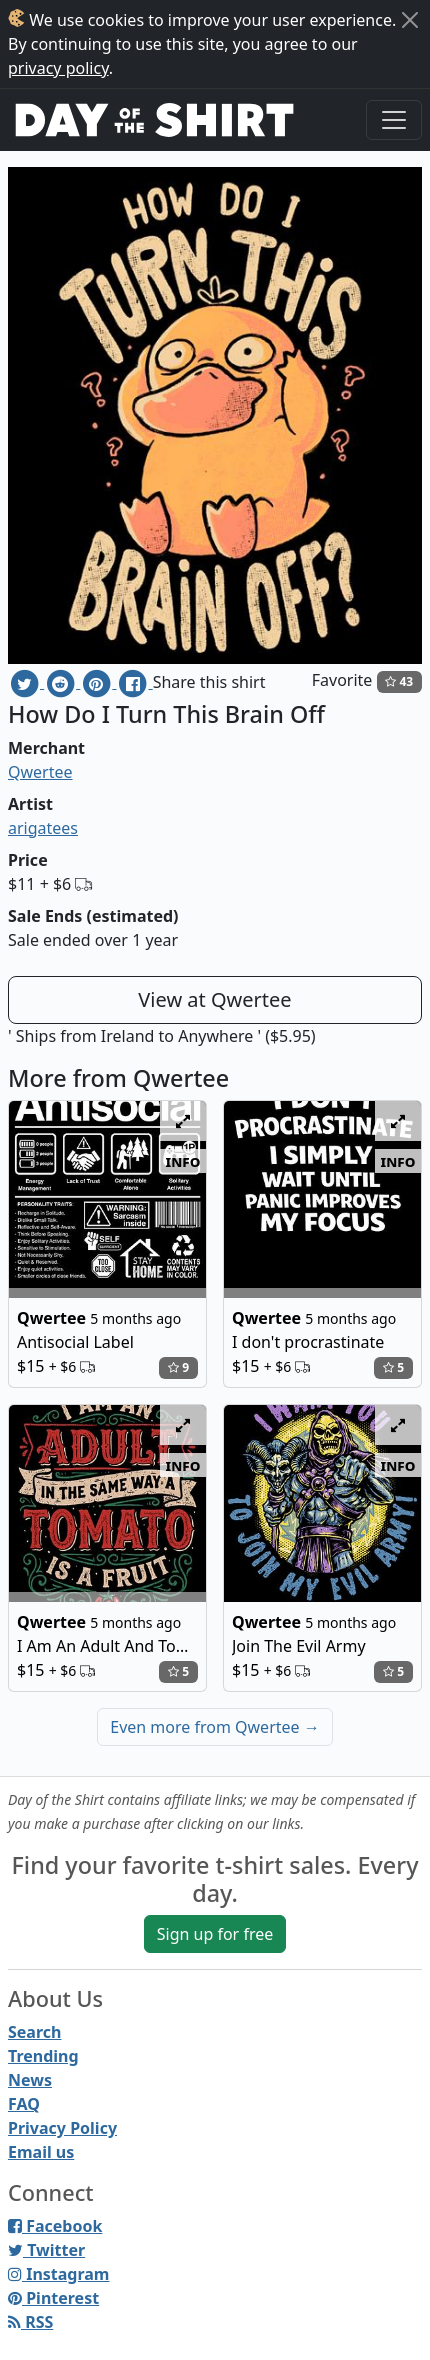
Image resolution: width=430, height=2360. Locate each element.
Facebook (55, 2226)
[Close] (410, 20)
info (183, 1161)
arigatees (43, 828)
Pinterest (53, 2298)
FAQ (24, 2104)
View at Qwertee (214, 999)
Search (34, 2032)
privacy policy (58, 68)
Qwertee (40, 772)
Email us (41, 2152)
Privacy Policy (62, 2128)
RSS (30, 2322)
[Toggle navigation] (394, 120)
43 (399, 681)
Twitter (46, 2250)
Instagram (58, 2274)
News (30, 2080)
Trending (43, 2056)
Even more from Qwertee (215, 1727)
